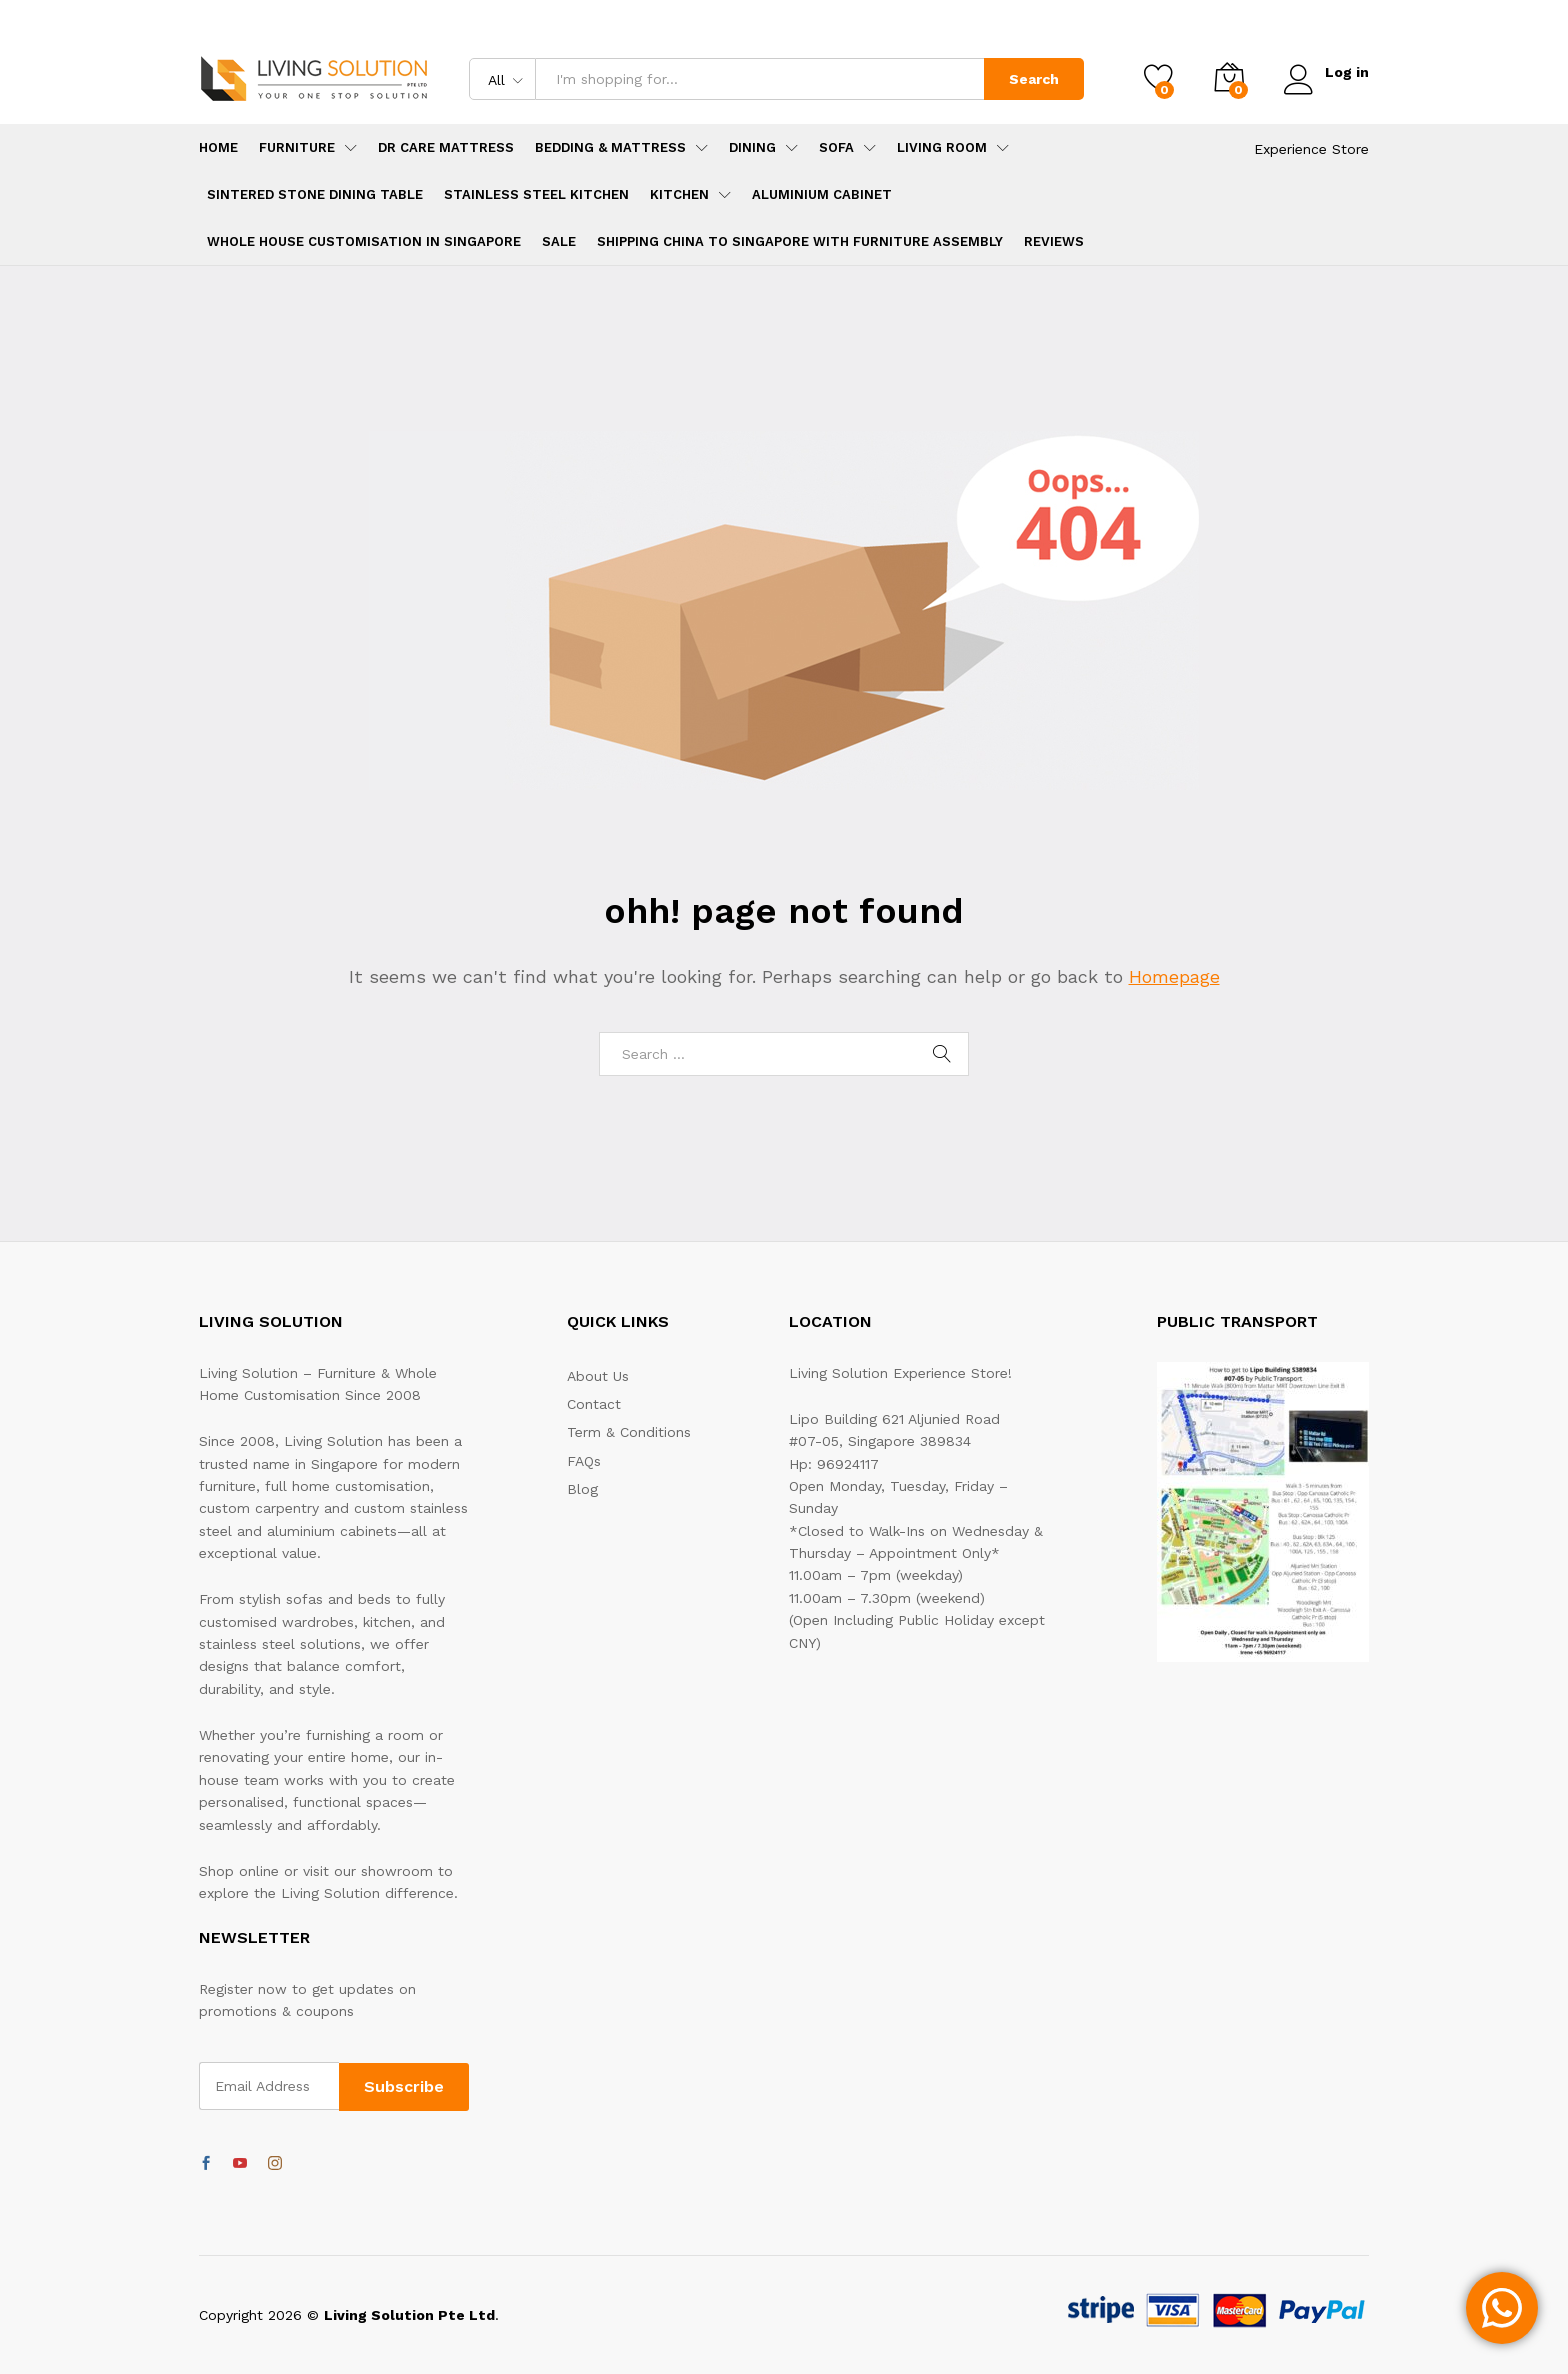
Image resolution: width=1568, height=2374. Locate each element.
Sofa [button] (836, 147)
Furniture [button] (297, 147)
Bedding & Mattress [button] (610, 147)
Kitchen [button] (679, 194)
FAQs (584, 1461)
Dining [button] (752, 147)
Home (218, 147)
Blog (582, 1489)
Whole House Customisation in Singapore (364, 241)
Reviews (1054, 241)
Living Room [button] (942, 147)
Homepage (1174, 976)
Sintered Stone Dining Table (315, 194)
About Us (598, 1376)
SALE (559, 241)
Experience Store (1311, 149)
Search (1033, 79)
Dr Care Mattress (446, 147)
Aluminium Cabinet (822, 194)
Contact (594, 1404)
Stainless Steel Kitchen (536, 194)
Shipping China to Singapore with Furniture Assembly (800, 241)
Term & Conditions (629, 1432)
